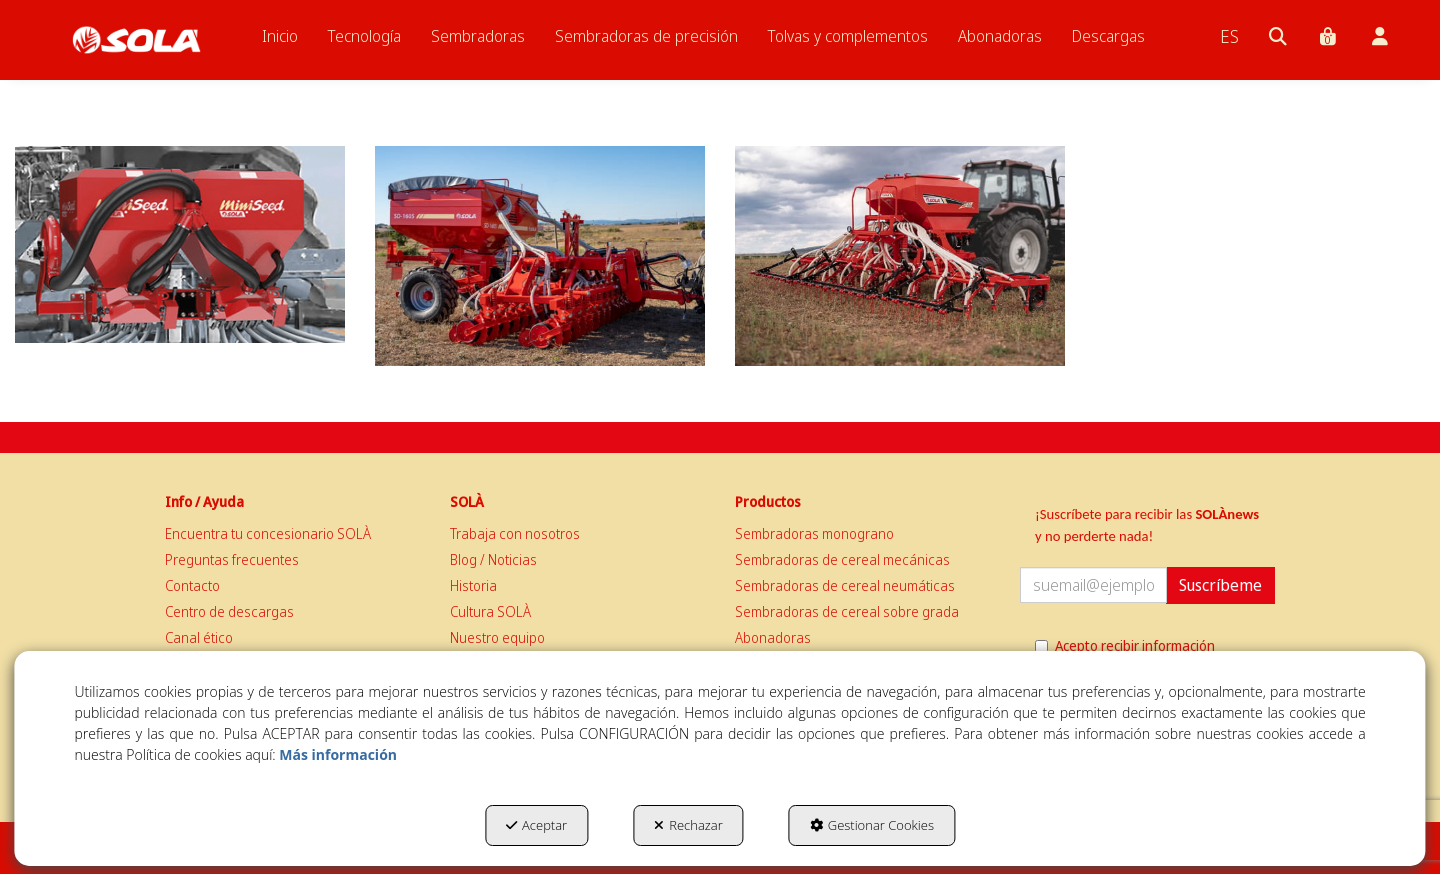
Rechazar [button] (688, 825)
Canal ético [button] (199, 637)
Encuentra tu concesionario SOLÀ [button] (268, 533)
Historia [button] (473, 585)
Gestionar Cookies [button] (872, 825)
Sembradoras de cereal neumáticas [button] (845, 585)
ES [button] (1229, 36)
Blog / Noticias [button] (493, 559)
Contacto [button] (192, 585)
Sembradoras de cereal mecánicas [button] (842, 559)
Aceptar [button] (536, 825)
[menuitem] (280, 36)
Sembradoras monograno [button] (814, 533)
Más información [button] (338, 754)
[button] (136, 40)
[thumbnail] (180, 244)
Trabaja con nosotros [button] (515, 533)
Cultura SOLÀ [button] (490, 611)
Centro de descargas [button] (229, 611)
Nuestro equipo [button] (497, 637)
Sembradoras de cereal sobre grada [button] (847, 611)
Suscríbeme (1220, 585)
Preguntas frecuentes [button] (232, 559)
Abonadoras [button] (773, 637)
